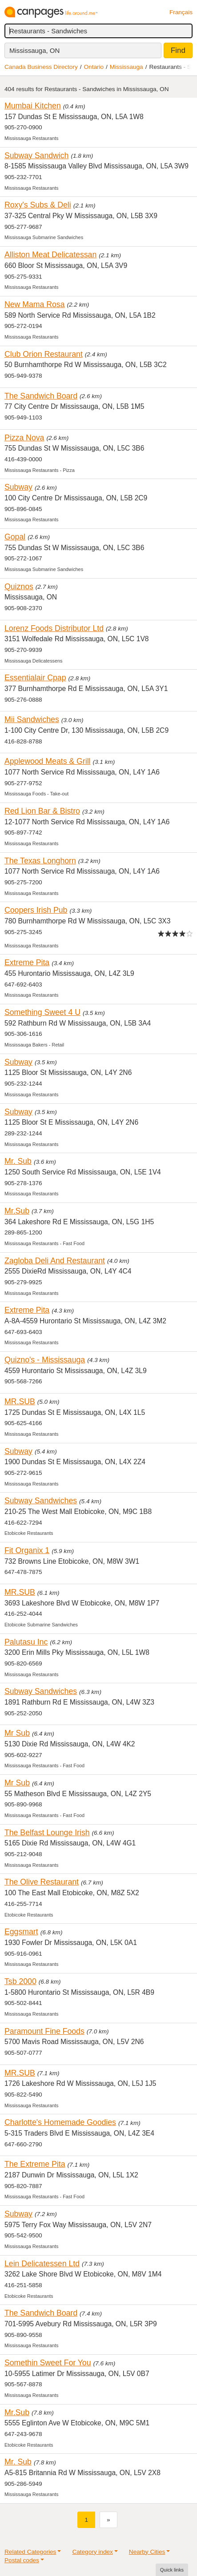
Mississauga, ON (34, 50)
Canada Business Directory (41, 67)
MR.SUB (19, 1401)
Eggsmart (21, 1931)
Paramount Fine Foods (44, 2031)
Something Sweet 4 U (42, 1012)
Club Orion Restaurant (43, 354)
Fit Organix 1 (26, 1550)
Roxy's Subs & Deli (37, 204)
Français (181, 12)
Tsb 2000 (20, 1981)
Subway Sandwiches (40, 1500)
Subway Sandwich (36, 155)
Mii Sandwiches (31, 719)
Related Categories (30, 2551)
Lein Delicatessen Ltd (42, 2263)
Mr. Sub (18, 1161)
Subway (18, 487)
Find (178, 50)
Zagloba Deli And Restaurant (54, 1260)
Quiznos (18, 586)
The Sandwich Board (40, 395)
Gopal (14, 536)
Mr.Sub (16, 1210)
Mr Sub (17, 1733)
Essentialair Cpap (35, 677)
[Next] (108, 2520)
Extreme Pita (26, 962)
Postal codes (21, 2560)
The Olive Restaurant (41, 1881)
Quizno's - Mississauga (44, 1359)
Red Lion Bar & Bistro (42, 811)
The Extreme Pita (34, 2164)
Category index (92, 2551)
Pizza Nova (24, 437)
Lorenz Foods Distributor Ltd (54, 628)
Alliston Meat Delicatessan (50, 254)
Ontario (94, 67)
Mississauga (126, 67)
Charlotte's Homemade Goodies (60, 2122)
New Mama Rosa (34, 304)
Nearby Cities (147, 2551)
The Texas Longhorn (40, 860)
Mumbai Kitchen (32, 105)
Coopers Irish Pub (35, 910)
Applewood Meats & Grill (47, 761)
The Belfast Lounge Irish (47, 1832)
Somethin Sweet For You (47, 2362)
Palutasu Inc (26, 1641)
